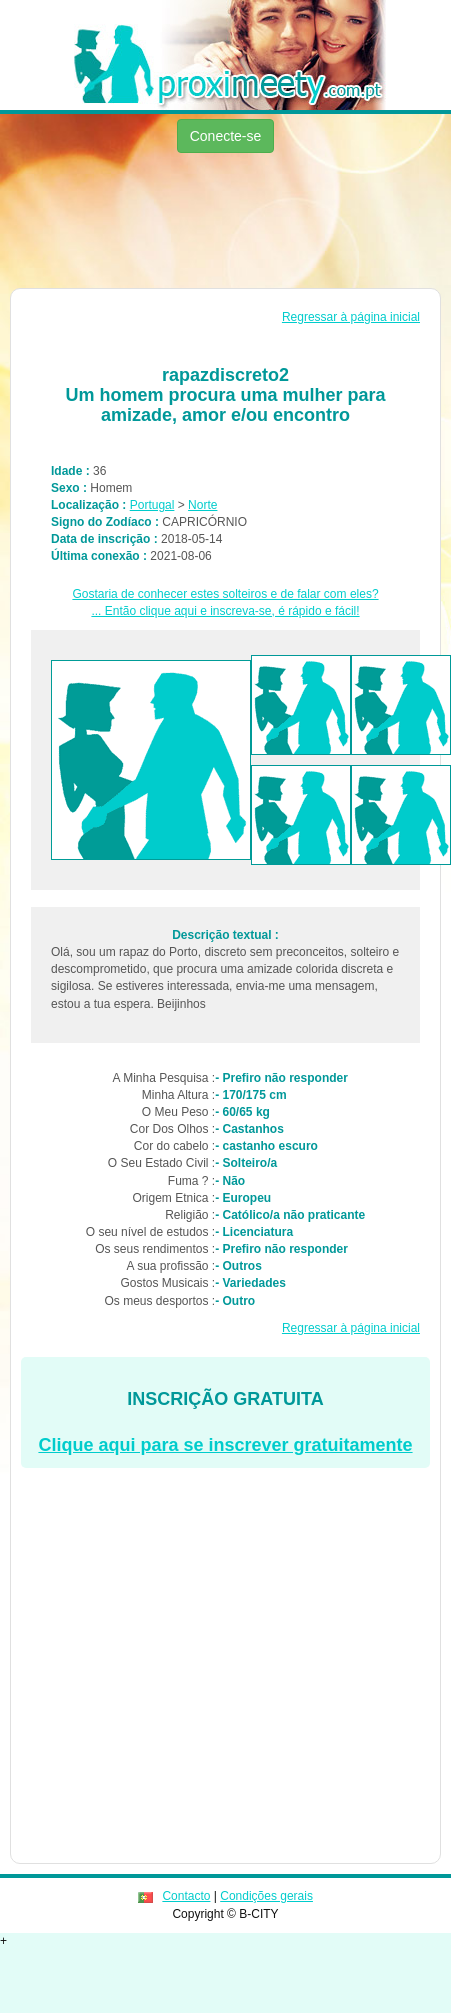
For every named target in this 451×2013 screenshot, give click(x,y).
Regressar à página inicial (351, 317)
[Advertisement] (187, 223)
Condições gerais (266, 1896)
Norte (202, 505)
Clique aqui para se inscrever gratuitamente (225, 1445)
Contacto (186, 1896)
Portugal (152, 505)
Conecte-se (226, 136)
